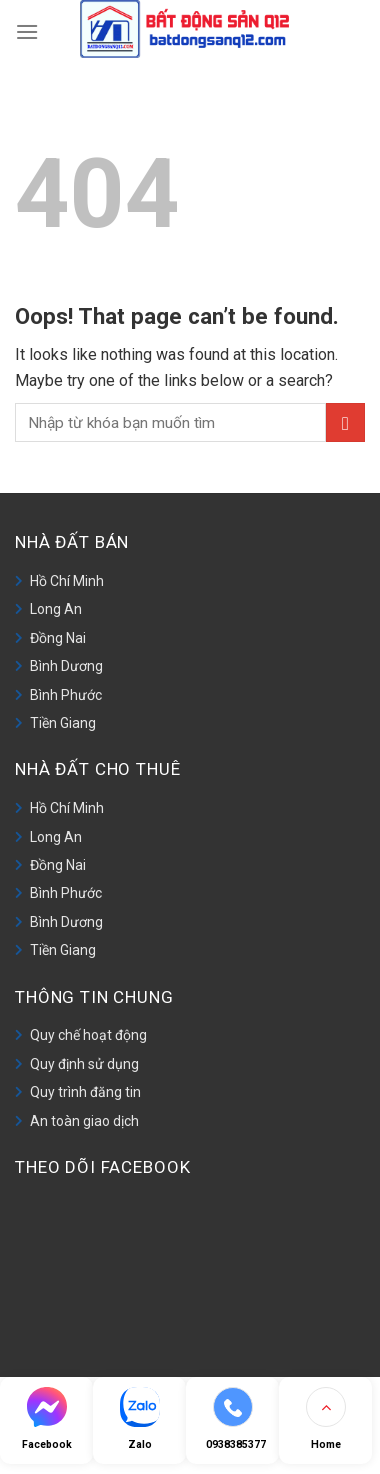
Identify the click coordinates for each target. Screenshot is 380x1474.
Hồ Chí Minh (67, 581)
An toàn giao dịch (84, 1121)
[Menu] (27, 29)
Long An (56, 609)
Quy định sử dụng (84, 1064)
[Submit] (345, 422)
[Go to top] (325, 1420)
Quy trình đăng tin (85, 1092)
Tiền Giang (63, 723)
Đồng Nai (58, 638)
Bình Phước (66, 695)
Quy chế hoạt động (88, 1035)
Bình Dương (66, 666)
